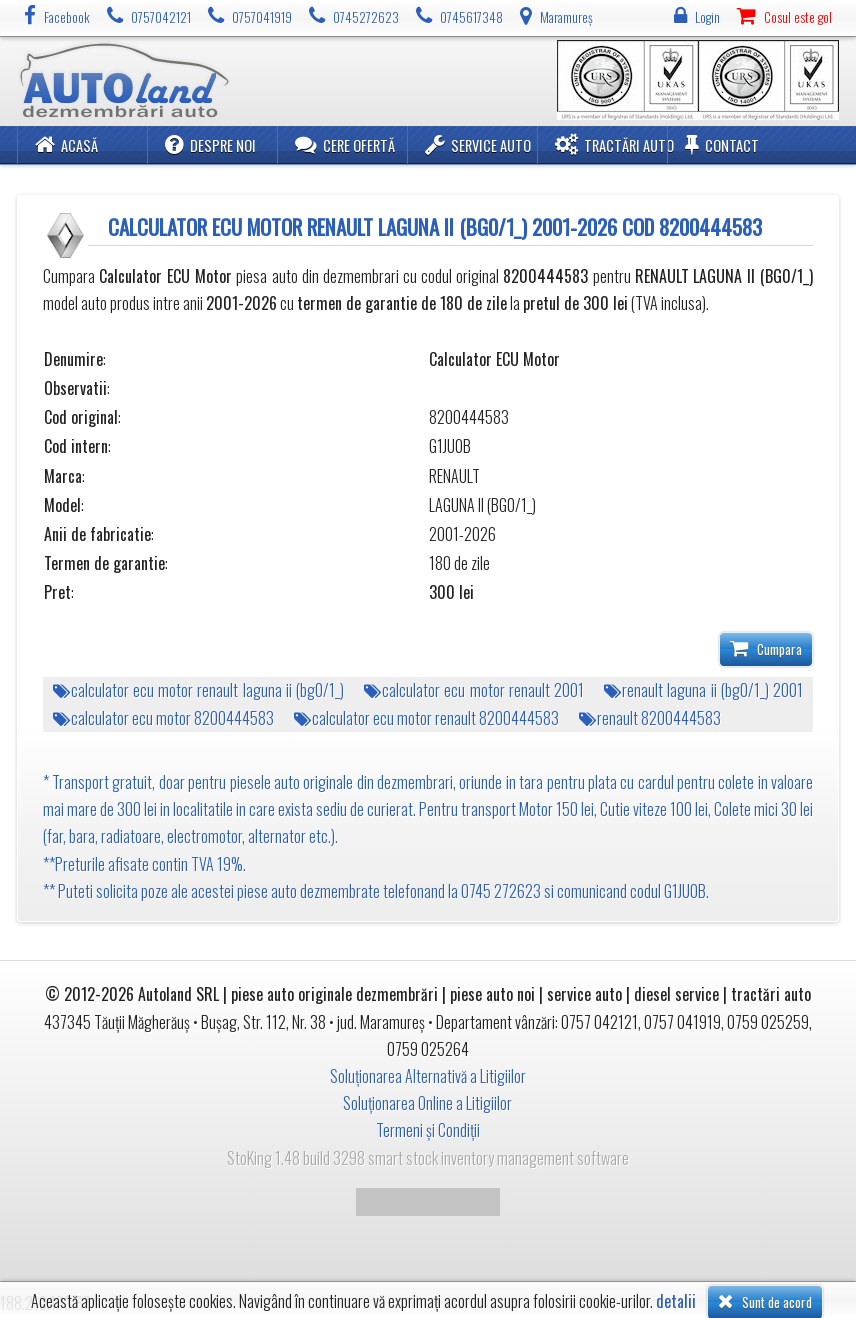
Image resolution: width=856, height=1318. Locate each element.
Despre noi (210, 144)
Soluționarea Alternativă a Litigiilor (428, 1076)
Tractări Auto (614, 144)
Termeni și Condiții (428, 1130)
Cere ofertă (345, 144)
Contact (722, 144)
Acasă (66, 144)
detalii (676, 1301)
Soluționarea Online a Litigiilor (427, 1103)
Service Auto (478, 144)
